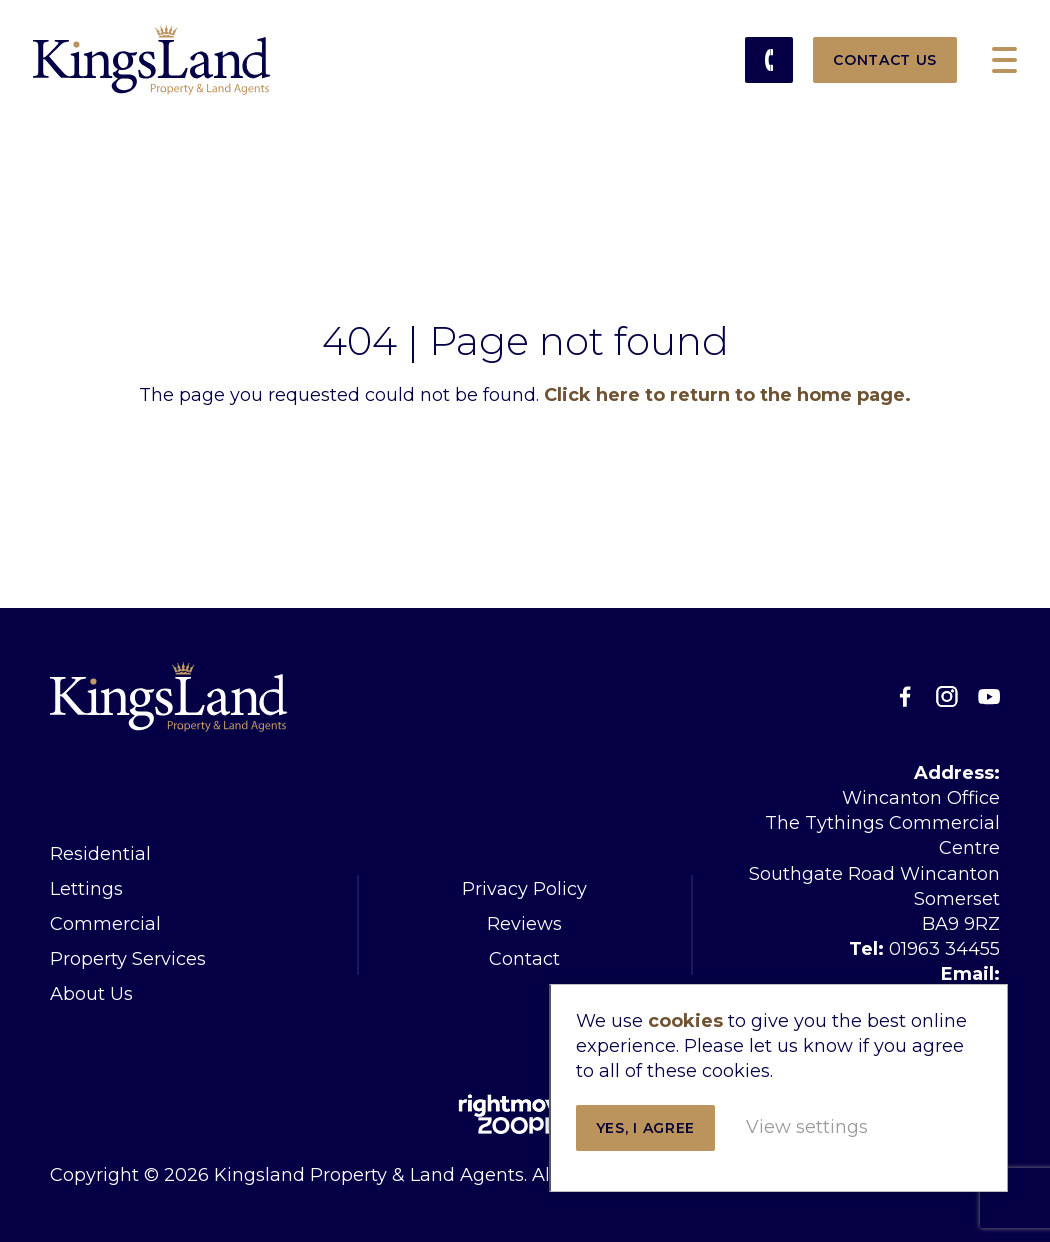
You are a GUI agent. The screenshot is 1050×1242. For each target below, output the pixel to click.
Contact (524, 959)
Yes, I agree (748, 1082)
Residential (100, 854)
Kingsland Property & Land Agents (152, 60)
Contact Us (885, 60)
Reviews (524, 924)
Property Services (128, 959)
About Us (91, 994)
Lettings (86, 889)
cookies (788, 950)
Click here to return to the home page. (727, 395)
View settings (750, 1143)
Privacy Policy (524, 889)
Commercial (105, 924)
